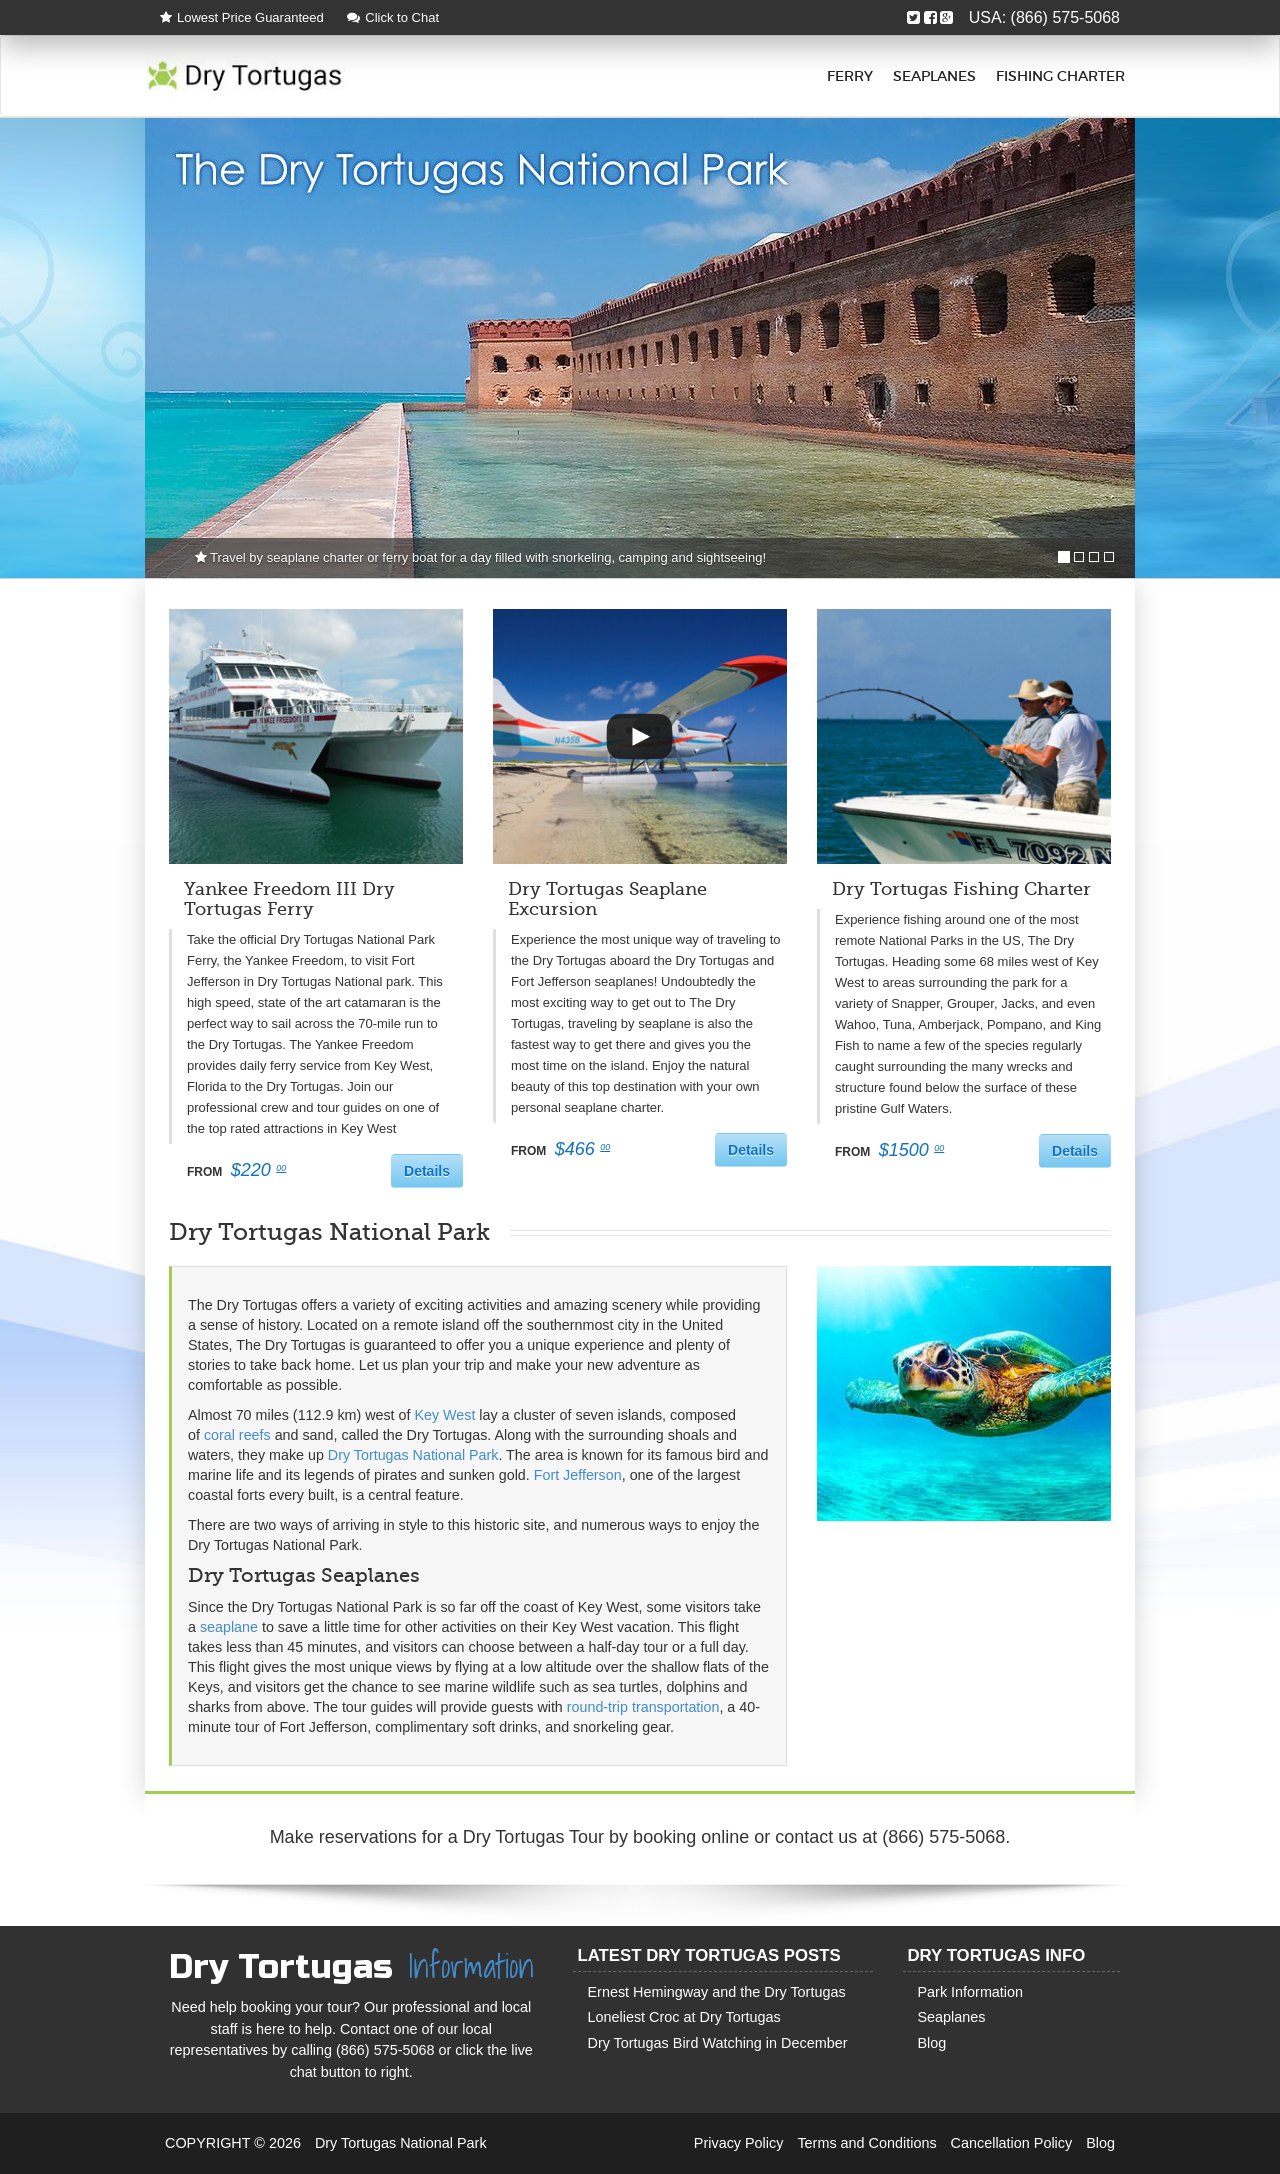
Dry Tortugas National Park (413, 1455)
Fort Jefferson (578, 1475)
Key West (444, 1415)
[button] (640, 736)
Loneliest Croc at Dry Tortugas (684, 2017)
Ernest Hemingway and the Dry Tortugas (717, 1992)
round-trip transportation (643, 1707)
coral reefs (237, 1435)
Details (427, 1171)
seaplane (229, 1627)
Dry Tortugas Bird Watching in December (718, 2043)
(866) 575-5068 (1065, 17)
